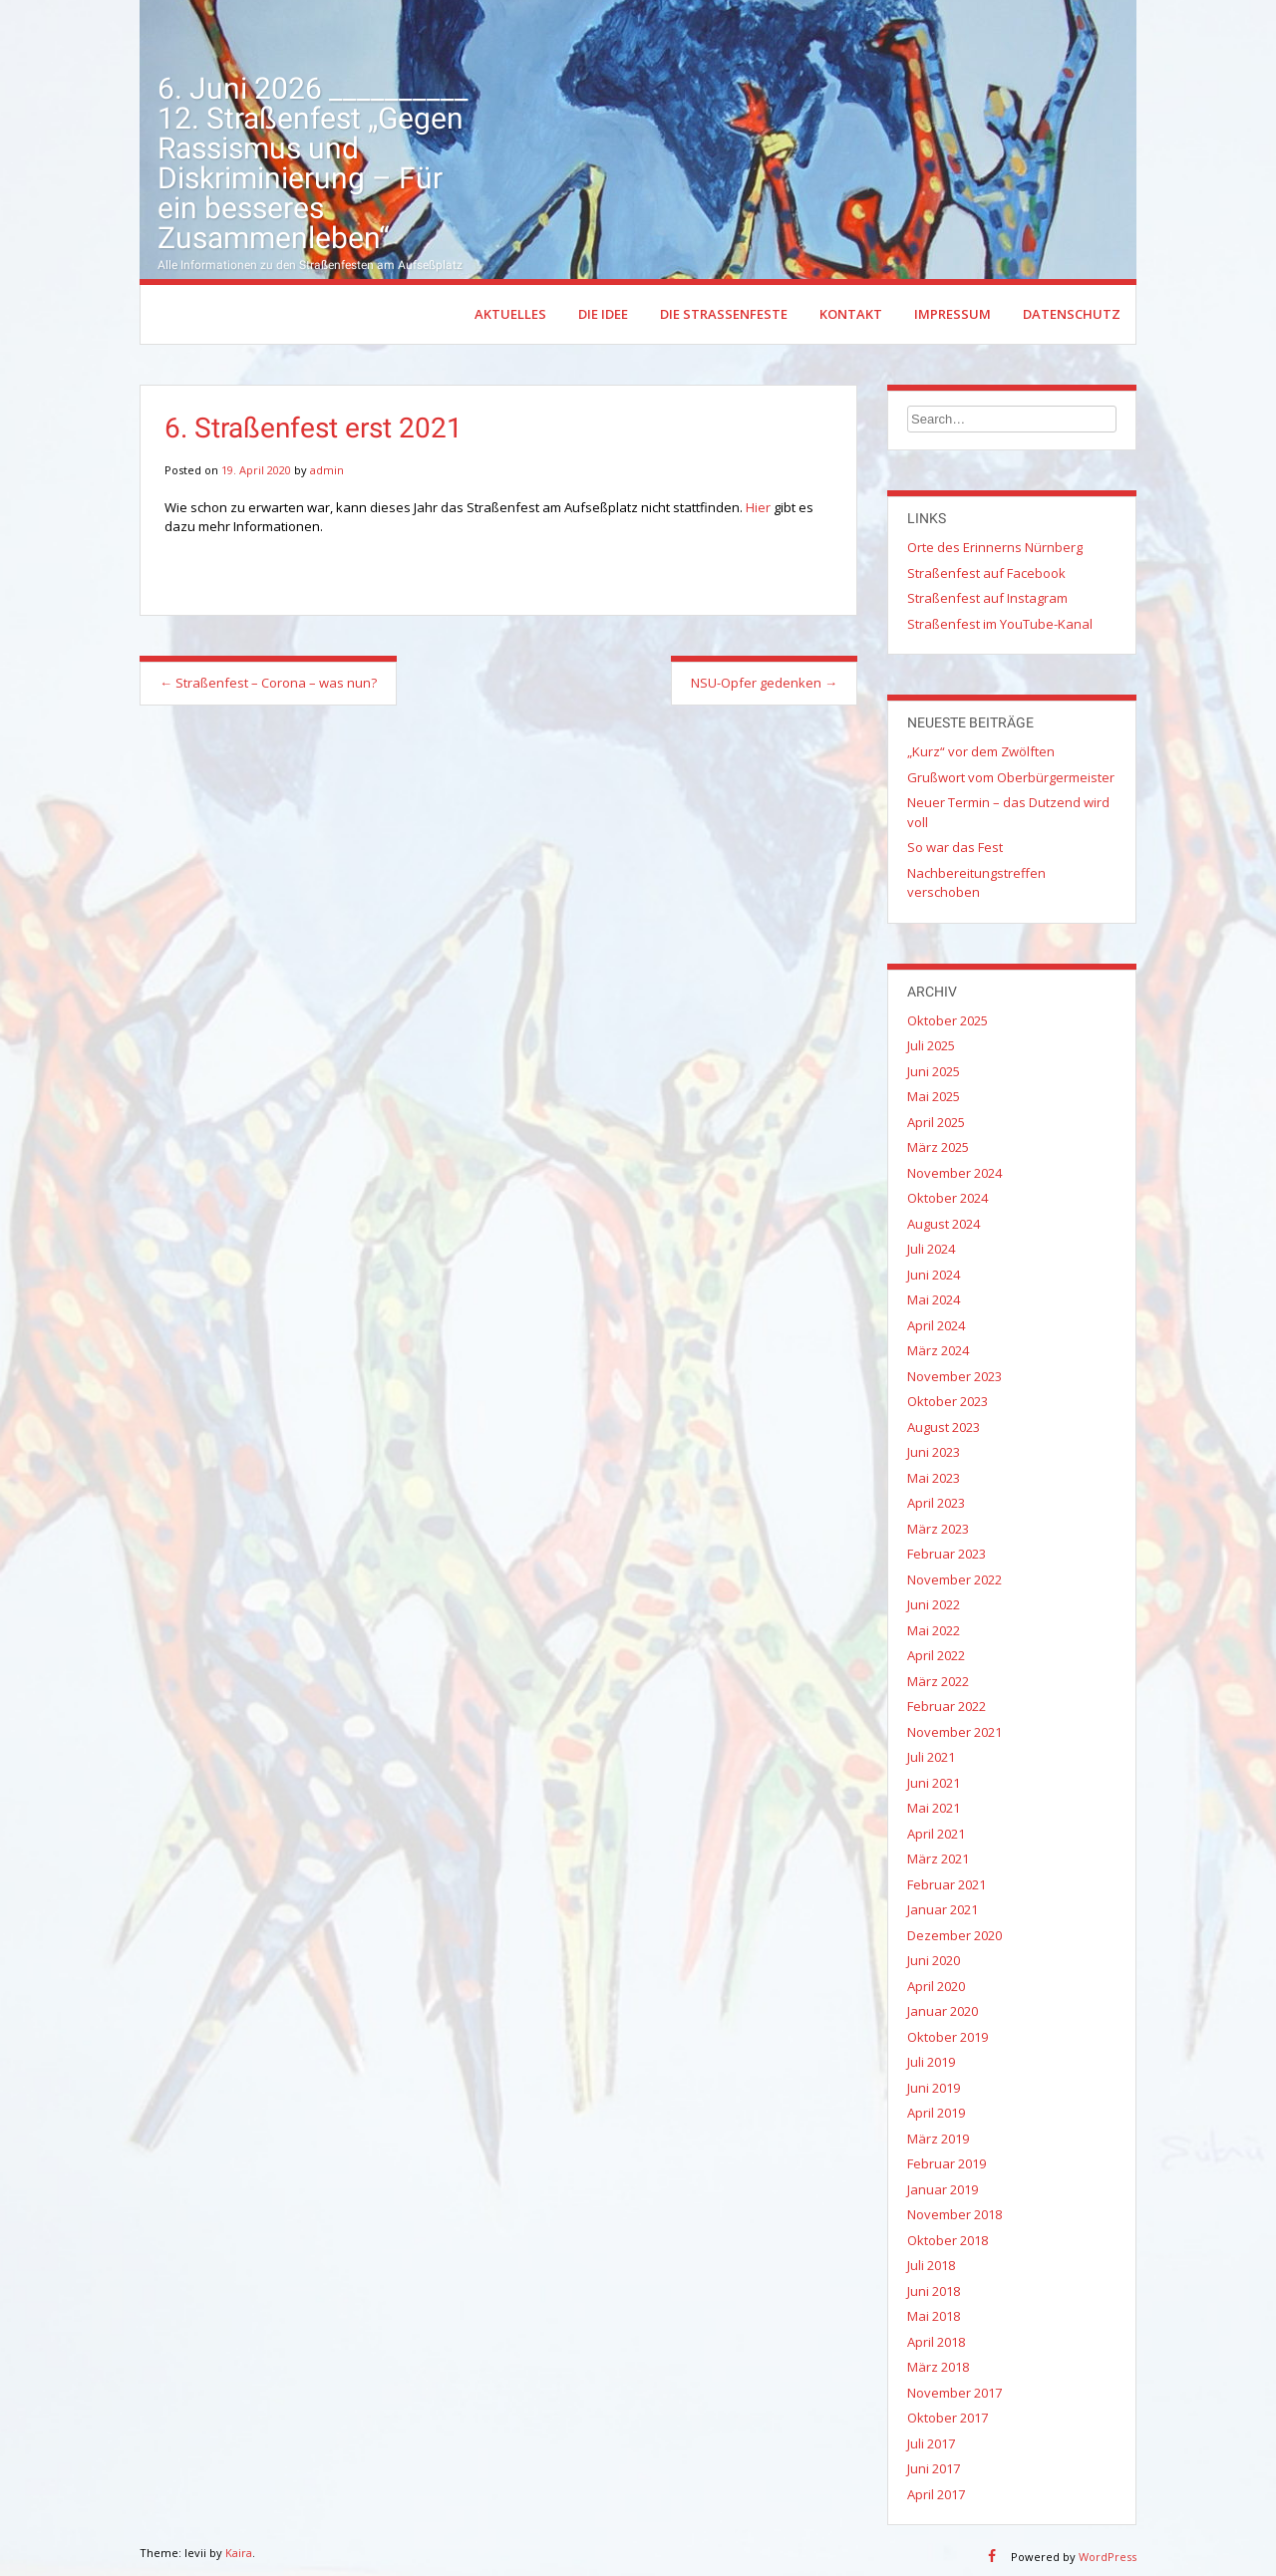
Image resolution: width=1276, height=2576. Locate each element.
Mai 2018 (933, 2316)
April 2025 (936, 1122)
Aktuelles (510, 314)
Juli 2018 (931, 2265)
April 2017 (936, 2494)
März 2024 (938, 1350)
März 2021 (938, 1858)
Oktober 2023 (947, 1401)
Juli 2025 (931, 1045)
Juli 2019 (931, 2062)
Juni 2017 (933, 2468)
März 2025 (938, 1147)
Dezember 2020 (954, 1935)
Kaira (238, 2552)
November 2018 (954, 2214)
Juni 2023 (933, 1452)
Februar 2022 (946, 1706)
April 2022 (936, 1655)
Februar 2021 (946, 1884)
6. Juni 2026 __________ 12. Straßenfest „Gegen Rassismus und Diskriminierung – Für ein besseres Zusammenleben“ (313, 163)
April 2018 (936, 2342)
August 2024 (943, 1224)
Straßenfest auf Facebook (986, 573)
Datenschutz (1071, 314)
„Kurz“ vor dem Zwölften (981, 751)
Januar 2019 (942, 2189)
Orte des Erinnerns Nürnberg (995, 547)
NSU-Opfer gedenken (764, 683)
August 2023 (943, 1427)
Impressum (952, 314)
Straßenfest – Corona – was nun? (268, 683)
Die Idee (603, 314)
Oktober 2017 (947, 2418)
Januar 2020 (942, 2011)
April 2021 (936, 1834)
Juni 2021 (933, 1783)
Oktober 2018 (947, 2240)
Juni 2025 (933, 1071)
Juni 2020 (933, 1960)
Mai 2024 (933, 1299)
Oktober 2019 (947, 2037)
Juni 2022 (933, 1604)
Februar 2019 (946, 2163)
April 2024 (936, 1325)
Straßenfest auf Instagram (987, 598)
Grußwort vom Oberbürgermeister (1011, 777)
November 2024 (954, 1173)
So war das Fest (955, 847)
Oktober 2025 (947, 1020)
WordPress (1107, 2556)
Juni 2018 (933, 2291)
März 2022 (938, 1681)
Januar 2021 (942, 1909)
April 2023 (936, 1503)
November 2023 (954, 1376)
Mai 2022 (933, 1630)
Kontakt (850, 314)
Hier (758, 507)
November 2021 (954, 1732)
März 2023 (938, 1529)
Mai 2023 (933, 1478)
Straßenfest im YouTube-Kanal (1000, 624)
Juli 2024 (931, 1249)
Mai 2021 (933, 1808)
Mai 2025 (933, 1096)
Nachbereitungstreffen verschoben (976, 883)
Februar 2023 (946, 1554)
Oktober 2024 (947, 1198)
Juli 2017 (931, 2443)
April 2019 (936, 2113)
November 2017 (954, 2393)
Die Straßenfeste (724, 314)
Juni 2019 (933, 2088)
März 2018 (938, 2367)
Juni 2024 (933, 1275)
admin (327, 469)
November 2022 (954, 1579)
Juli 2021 (931, 1757)
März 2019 (938, 2138)
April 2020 (936, 1986)
